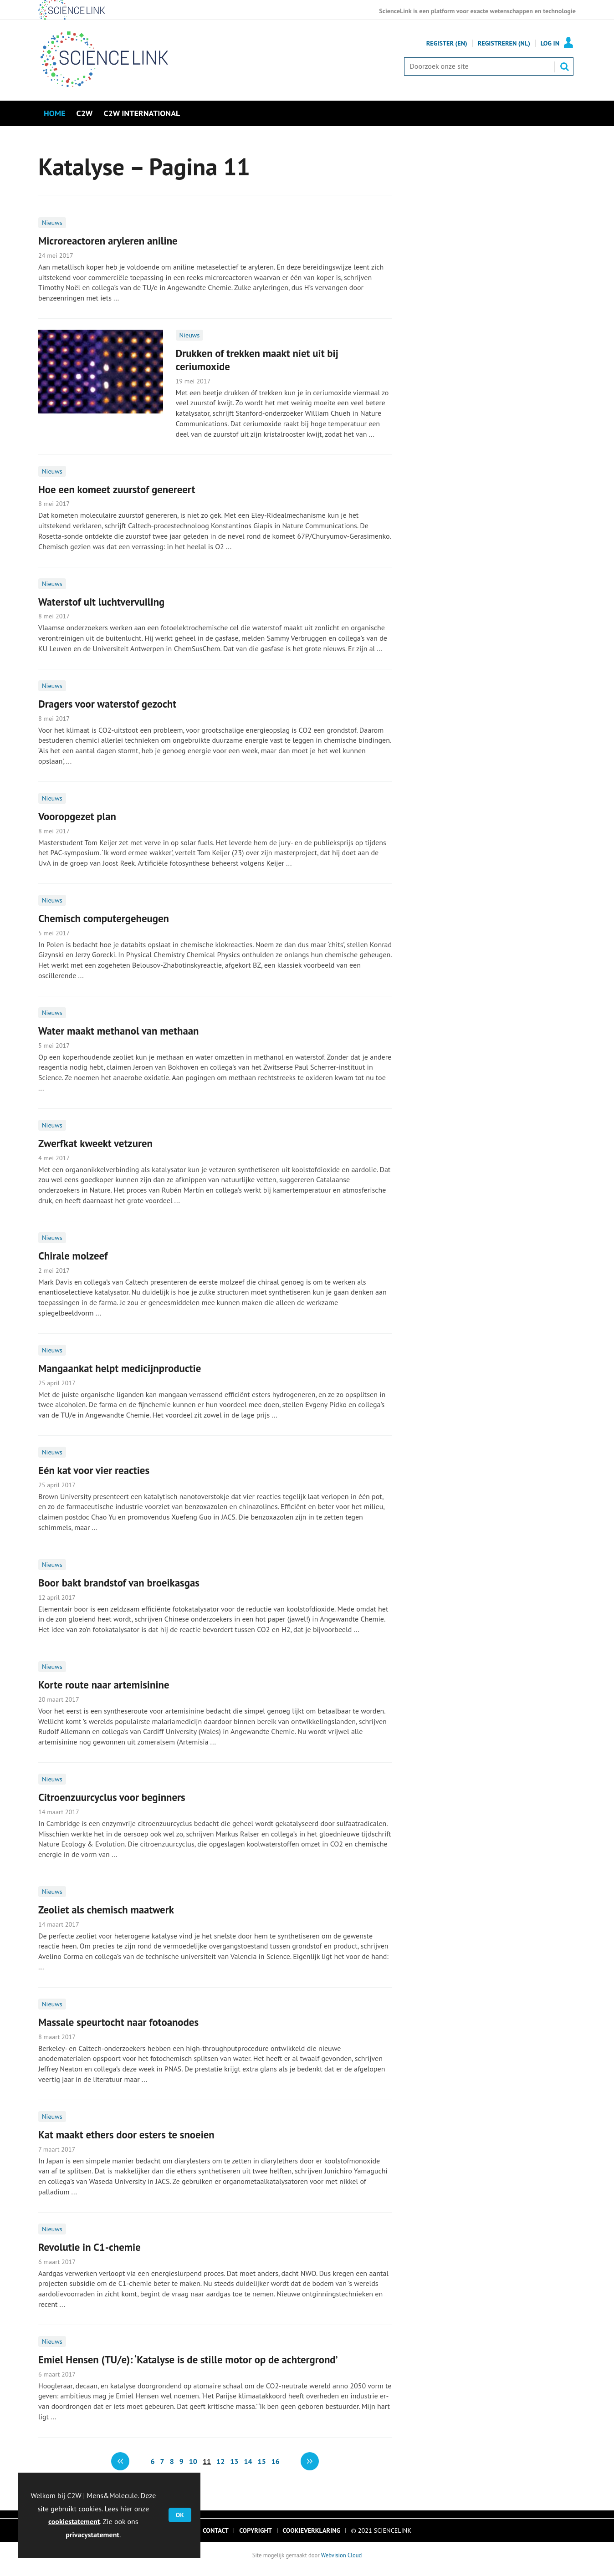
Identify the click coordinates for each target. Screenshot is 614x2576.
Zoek (564, 66)
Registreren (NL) (504, 43)
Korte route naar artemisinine (103, 1684)
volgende (310, 2461)
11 (207, 2461)
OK (180, 2515)
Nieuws (52, 223)
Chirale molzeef (72, 1255)
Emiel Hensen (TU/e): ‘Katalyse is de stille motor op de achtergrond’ (188, 2359)
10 (193, 2461)
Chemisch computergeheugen (103, 918)
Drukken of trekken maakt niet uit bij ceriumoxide (257, 360)
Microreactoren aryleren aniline (108, 240)
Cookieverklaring (311, 2530)
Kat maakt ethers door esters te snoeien (126, 2134)
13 (234, 2461)
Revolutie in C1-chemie (89, 2247)
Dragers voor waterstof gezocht (107, 703)
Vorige (120, 2461)
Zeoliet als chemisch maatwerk (106, 1909)
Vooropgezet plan (77, 816)
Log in (550, 43)
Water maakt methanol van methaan (118, 1030)
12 (220, 2461)
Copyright (255, 2530)
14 (248, 2461)
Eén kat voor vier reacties (93, 1470)
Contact (216, 2530)
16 (275, 2461)
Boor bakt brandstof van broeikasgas (119, 1582)
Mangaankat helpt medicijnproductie (119, 1368)
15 (262, 2461)
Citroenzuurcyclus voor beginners (111, 1797)
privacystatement (92, 2534)
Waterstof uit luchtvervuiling (101, 601)
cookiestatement (74, 2521)
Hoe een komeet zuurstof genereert (116, 489)
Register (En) (446, 43)
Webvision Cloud (341, 2555)
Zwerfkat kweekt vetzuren (95, 1143)
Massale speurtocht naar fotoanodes (118, 2022)
